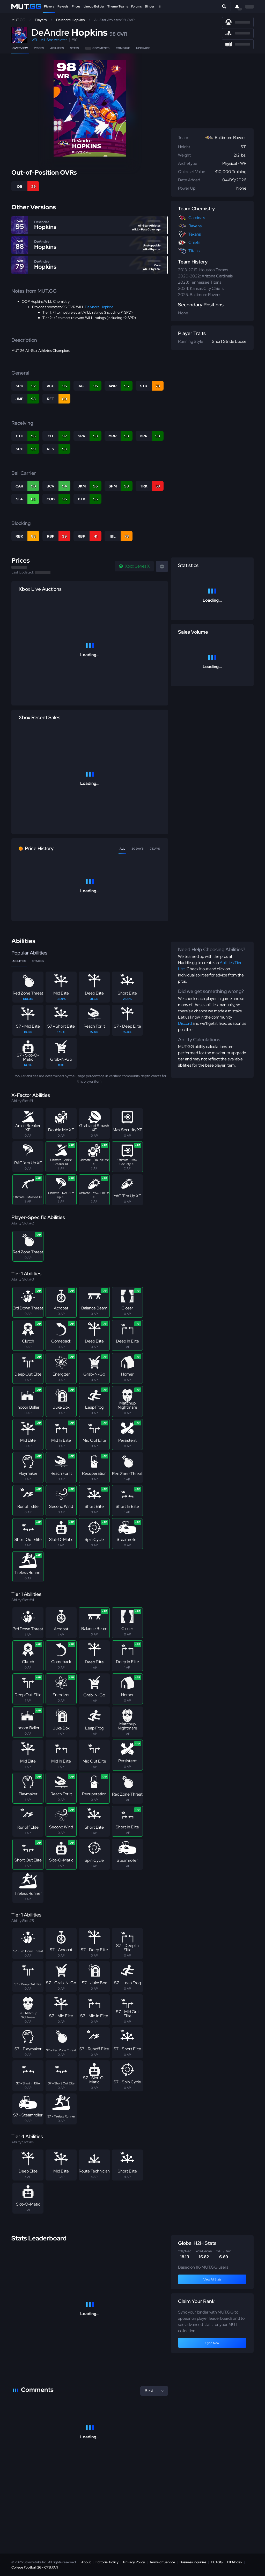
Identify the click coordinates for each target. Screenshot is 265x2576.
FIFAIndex (234, 2562)
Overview (20, 48)
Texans (194, 234)
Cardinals (196, 217)
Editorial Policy (107, 2562)
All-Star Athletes (54, 40)
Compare (123, 48)
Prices (76, 6)
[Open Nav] (160, 6)
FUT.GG (217, 2562)
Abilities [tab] (19, 961)
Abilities (57, 48)
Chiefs (194, 242)
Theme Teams (117, 6)
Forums (136, 6)
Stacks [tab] (38, 961)
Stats (74, 48)
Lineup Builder (94, 6)
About (86, 2562)
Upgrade (143, 48)
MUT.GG (18, 20)
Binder (149, 6)
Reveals (63, 6)
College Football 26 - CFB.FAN (34, 2567)
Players (49, 6)
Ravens (195, 226)
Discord (185, 1023)
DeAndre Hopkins (70, 20)
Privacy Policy (134, 2562)
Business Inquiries (193, 2562)
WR (34, 40)
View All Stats (212, 2279)
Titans (194, 250)
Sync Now (212, 2343)
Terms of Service (162, 2562)
